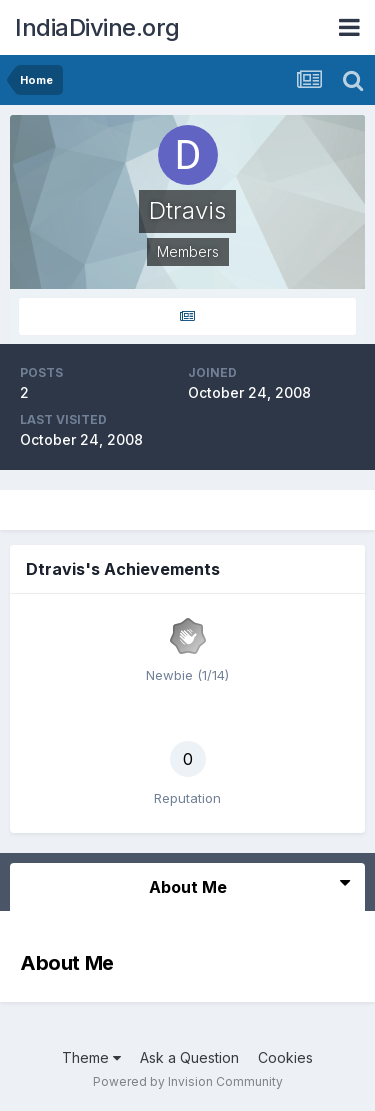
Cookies (285, 1057)
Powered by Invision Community (188, 1081)
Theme (91, 1057)
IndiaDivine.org (97, 27)
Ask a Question (189, 1057)
